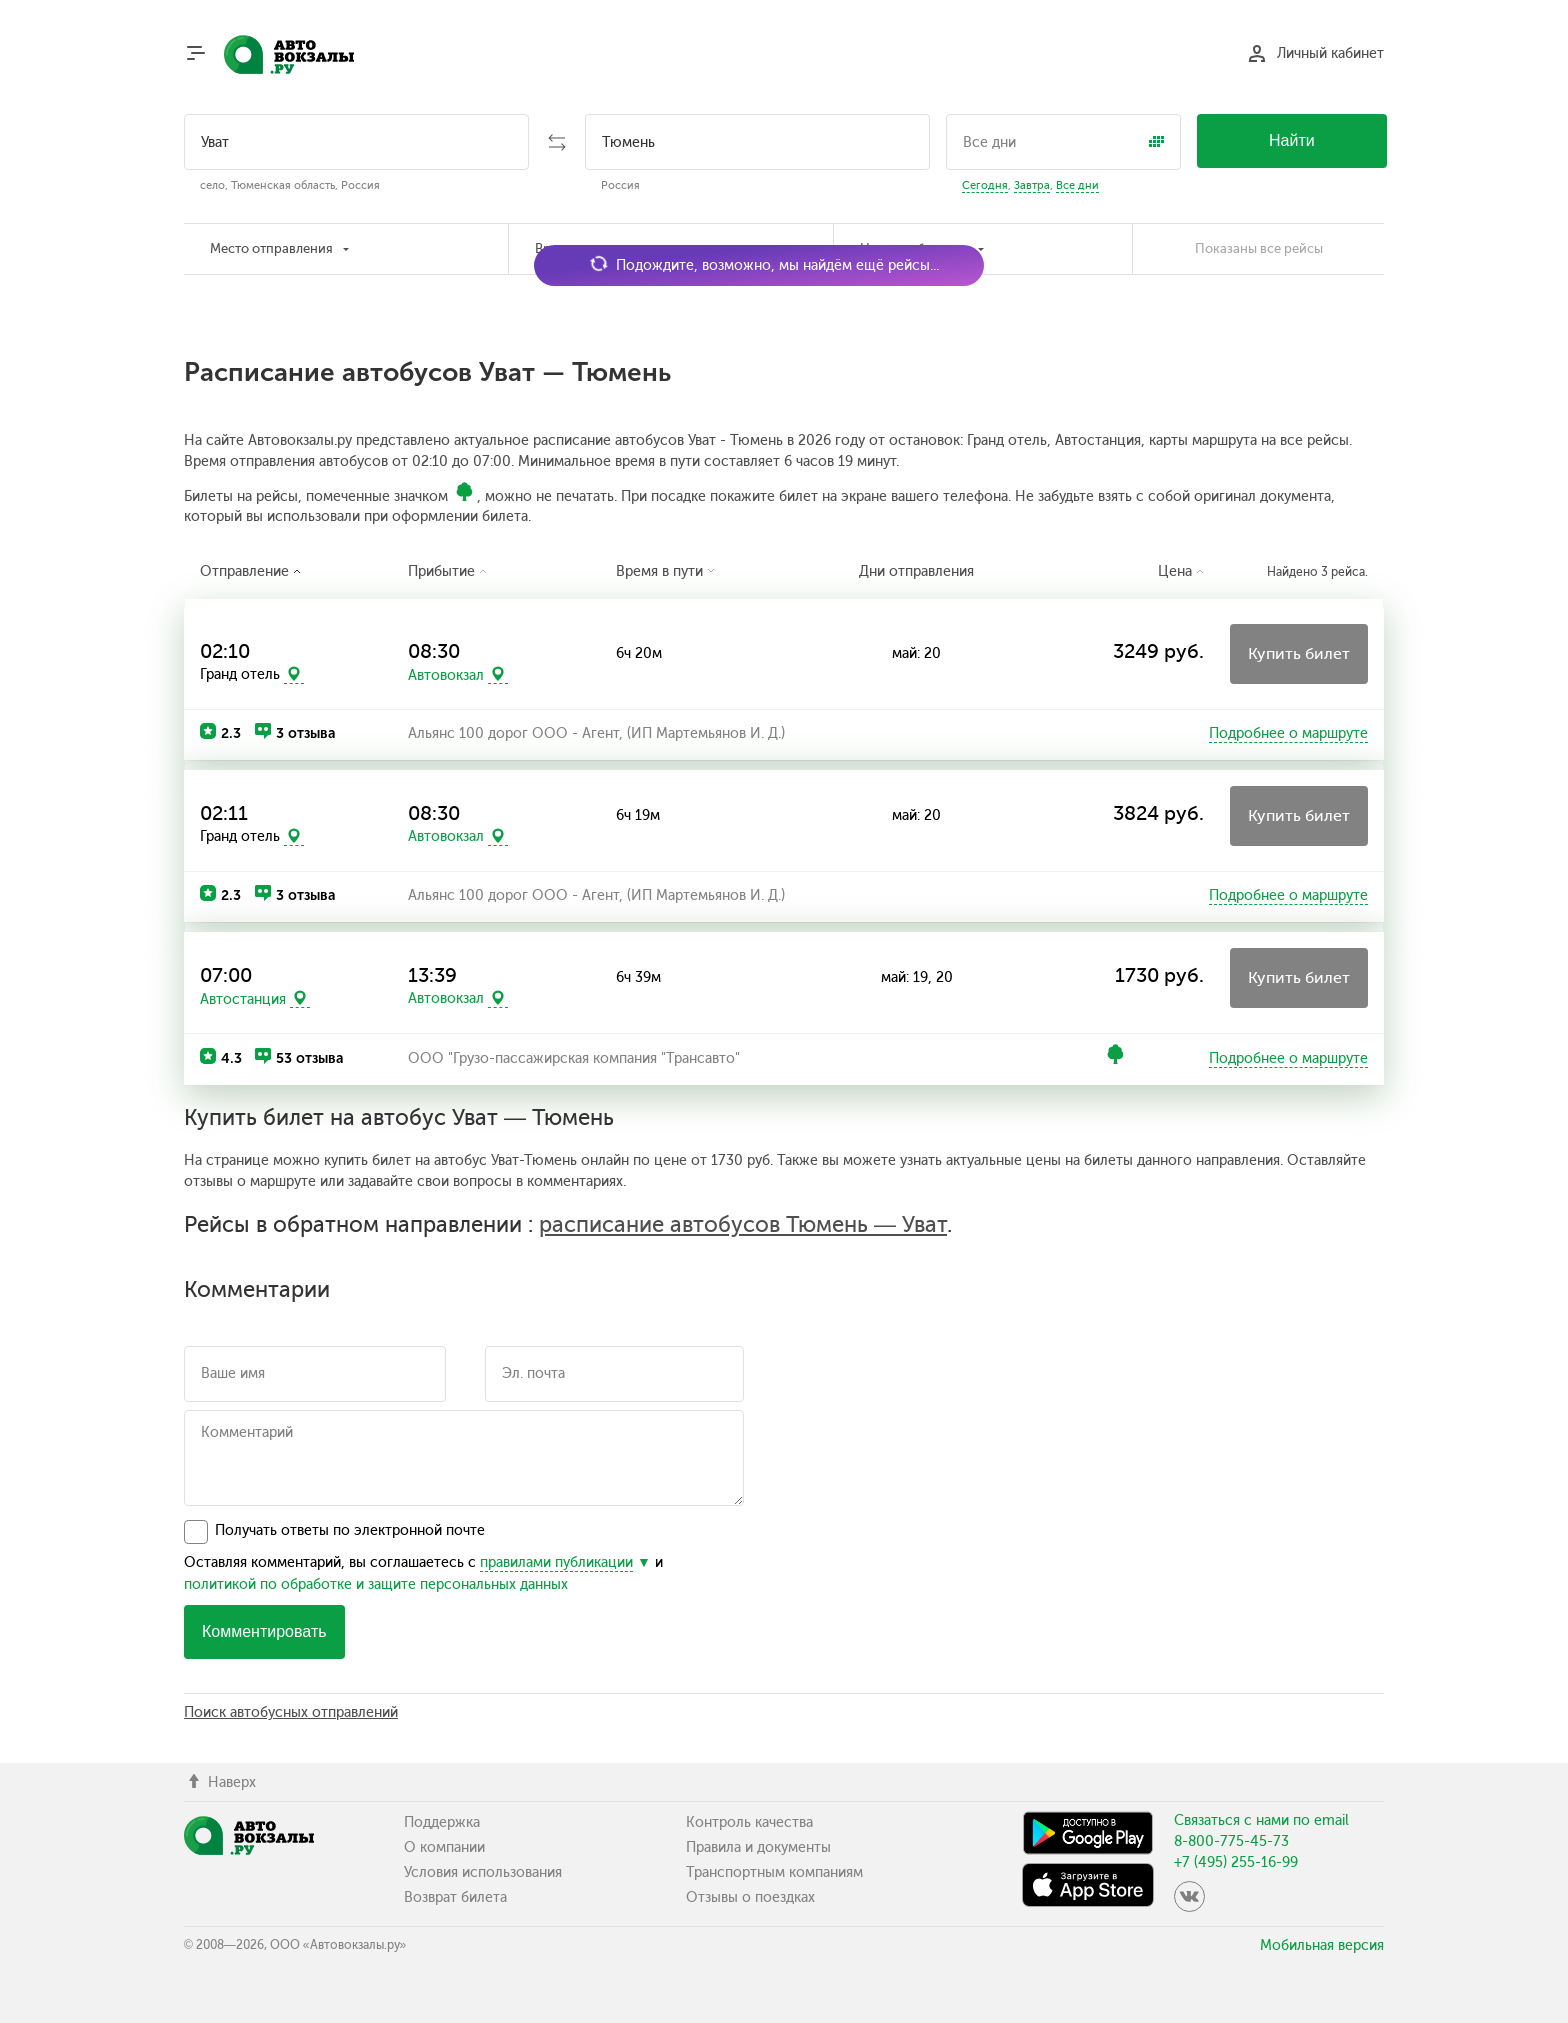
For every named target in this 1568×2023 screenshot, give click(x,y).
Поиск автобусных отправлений (291, 1712)
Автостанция (243, 998)
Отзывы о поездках (750, 1897)
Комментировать (264, 1631)
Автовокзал (446, 674)
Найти (1292, 140)
